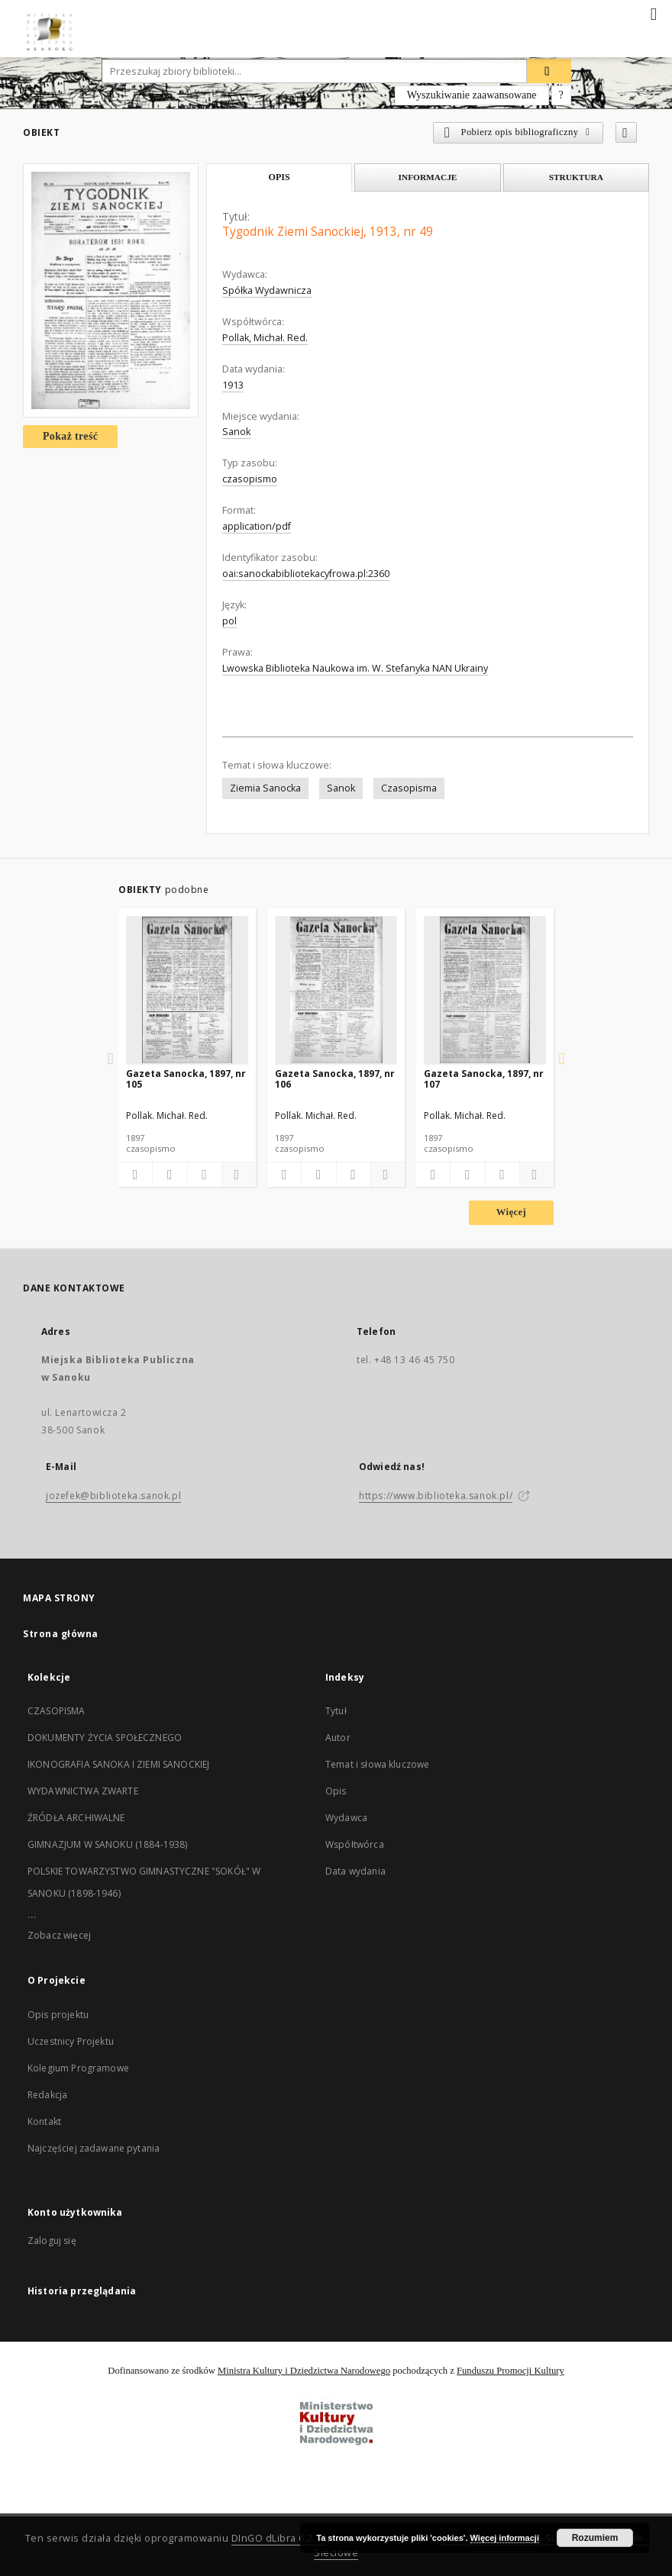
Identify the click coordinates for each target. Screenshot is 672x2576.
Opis (336, 1791)
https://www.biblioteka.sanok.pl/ (435, 1495)
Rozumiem (595, 2537)
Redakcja (47, 2094)
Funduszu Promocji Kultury (510, 2370)
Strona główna (61, 1633)
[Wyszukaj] (549, 71)
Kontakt (44, 2121)
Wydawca (346, 1817)
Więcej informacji (504, 2537)
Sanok (236, 431)
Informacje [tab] (428, 177)
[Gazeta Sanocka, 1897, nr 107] (485, 990)
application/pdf (256, 526)
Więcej (511, 1212)
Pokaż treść (70, 436)
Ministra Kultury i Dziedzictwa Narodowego (304, 2370)
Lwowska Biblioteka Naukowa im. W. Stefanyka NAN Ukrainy (355, 668)
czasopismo (249, 478)
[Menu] (654, 12)
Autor (338, 1737)
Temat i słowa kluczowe (377, 1764)
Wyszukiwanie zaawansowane (472, 95)
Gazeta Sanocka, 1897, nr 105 (186, 1079)
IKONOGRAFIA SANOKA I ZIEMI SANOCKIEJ (118, 1764)
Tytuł (336, 1710)
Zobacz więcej (59, 1935)
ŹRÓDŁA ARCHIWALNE (76, 1817)
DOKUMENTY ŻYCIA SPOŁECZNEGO (104, 1737)
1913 (233, 385)
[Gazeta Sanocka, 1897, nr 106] (336, 990)
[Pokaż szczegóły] (237, 1175)
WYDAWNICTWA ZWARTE (82, 1791)
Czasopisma (409, 788)
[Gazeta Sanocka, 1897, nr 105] (187, 990)
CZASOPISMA (56, 1710)
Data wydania (355, 1871)
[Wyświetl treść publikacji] (204, 1175)
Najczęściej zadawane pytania (93, 2148)
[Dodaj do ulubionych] (626, 132)
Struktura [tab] (576, 177)
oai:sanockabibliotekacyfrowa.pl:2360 (305, 573)
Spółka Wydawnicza (267, 290)
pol (229, 620)
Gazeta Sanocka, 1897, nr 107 (484, 1079)
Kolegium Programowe (78, 2068)
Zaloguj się (51, 2240)
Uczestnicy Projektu (70, 2041)
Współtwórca (354, 1844)
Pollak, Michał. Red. (265, 337)
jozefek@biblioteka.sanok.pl (113, 1495)
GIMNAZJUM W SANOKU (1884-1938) (107, 1844)
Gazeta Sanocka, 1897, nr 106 (335, 1079)
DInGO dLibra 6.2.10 (279, 2538)
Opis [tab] (279, 177)
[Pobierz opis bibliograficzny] (169, 1175)
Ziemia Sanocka (265, 788)
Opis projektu (58, 2014)
